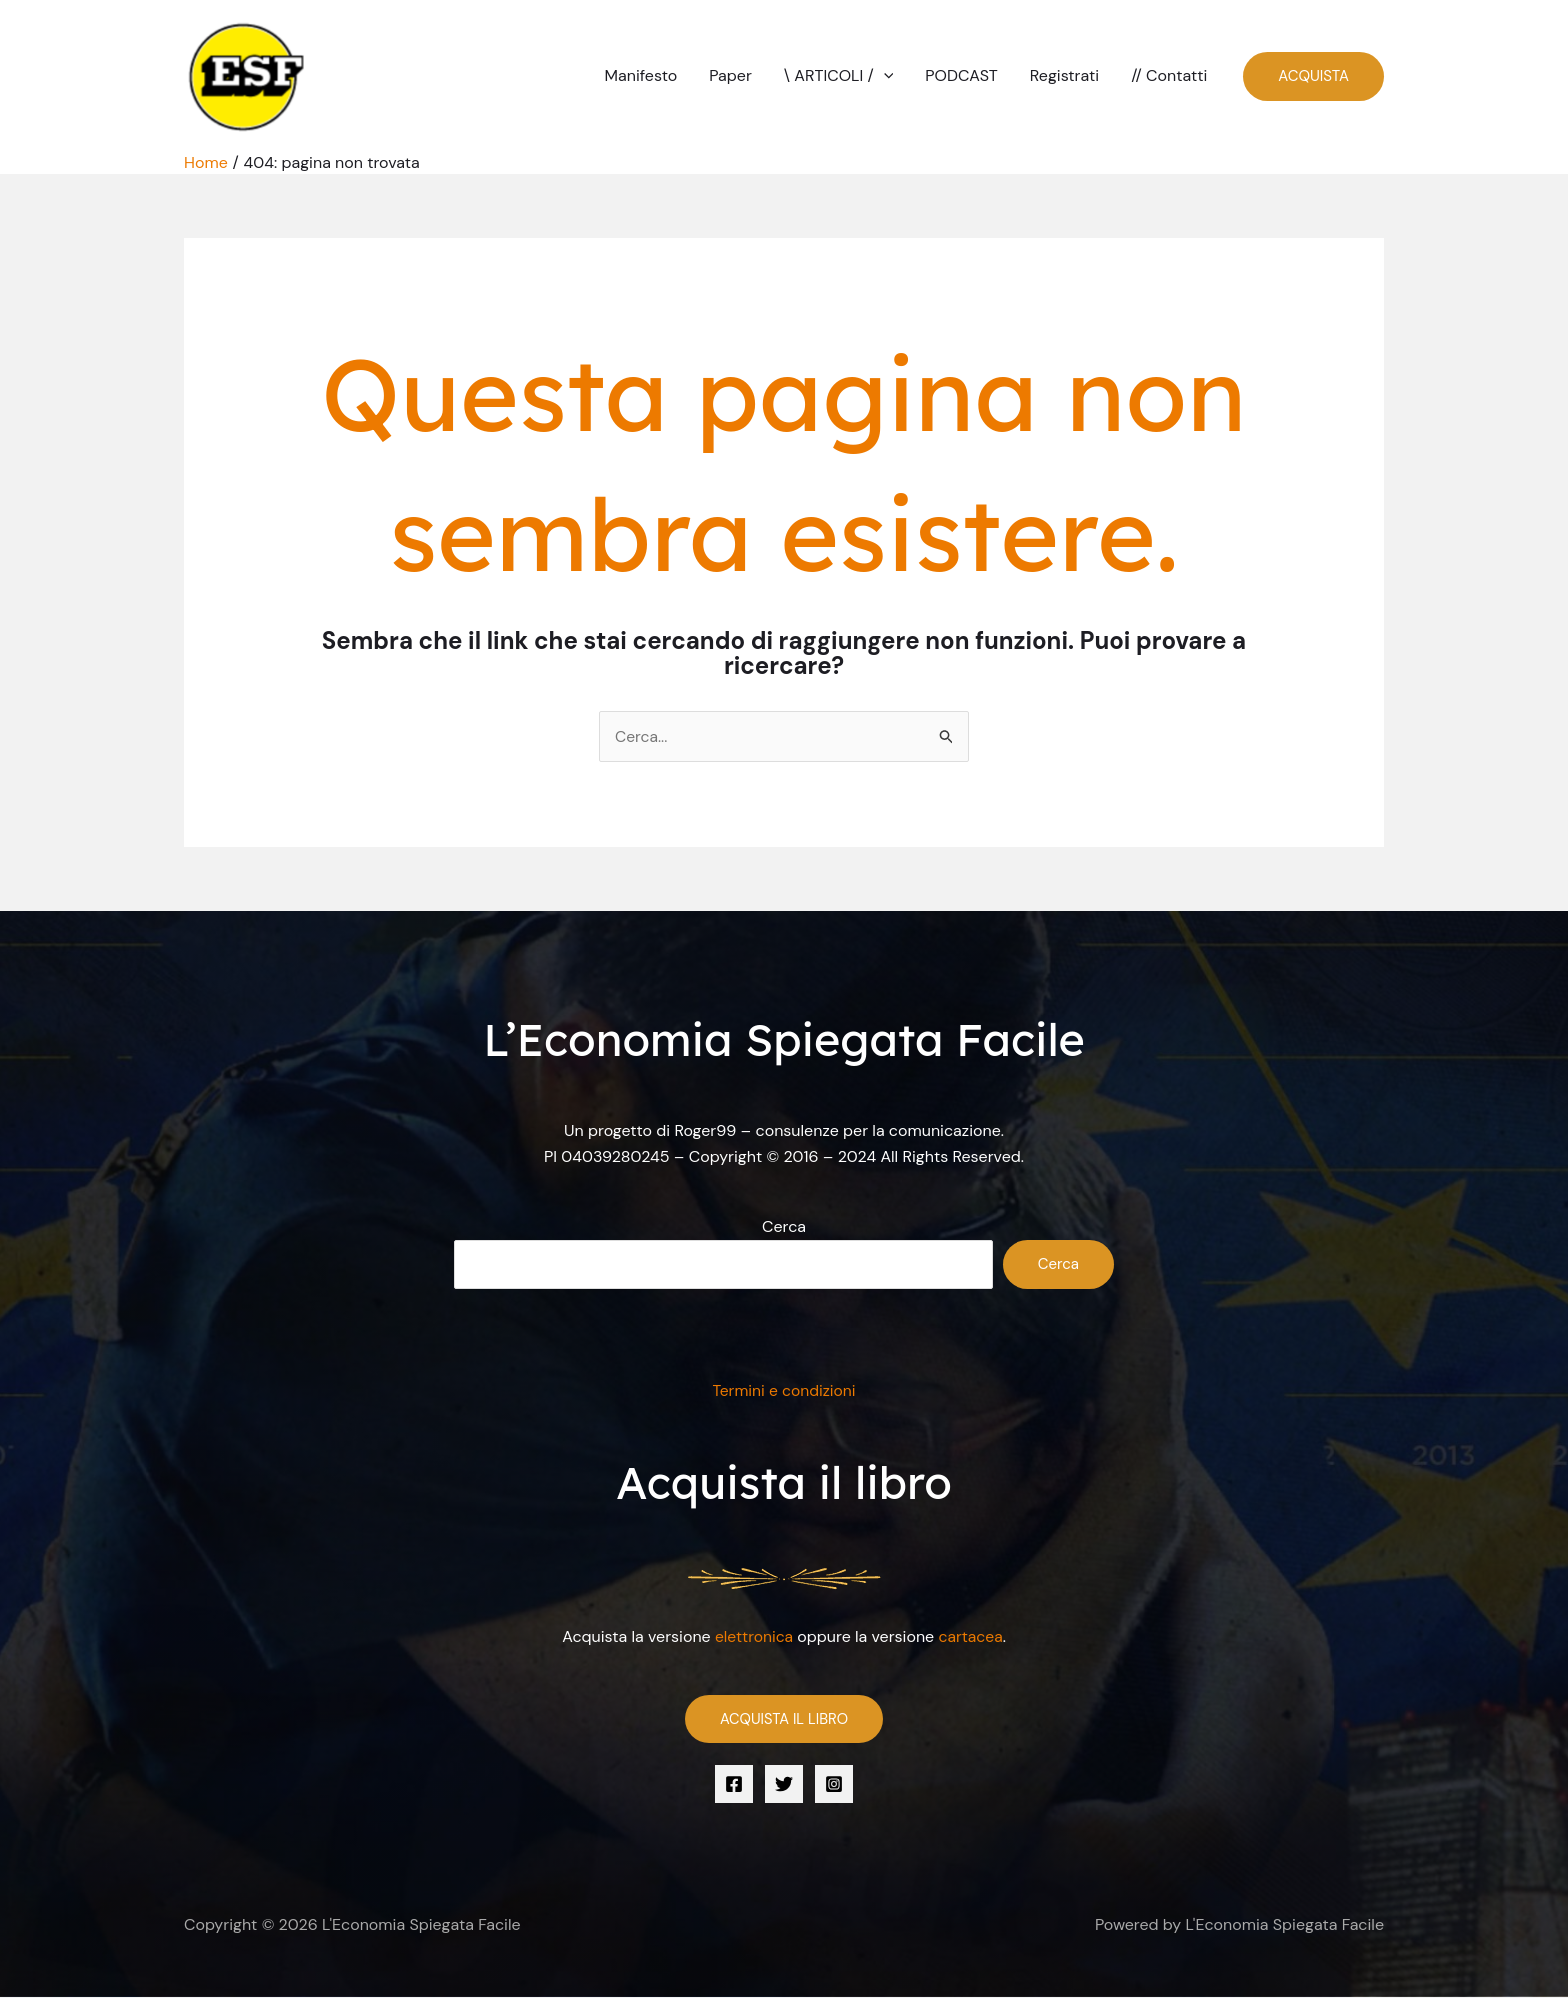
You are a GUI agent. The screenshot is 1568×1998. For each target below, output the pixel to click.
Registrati (1064, 75)
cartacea (972, 1637)
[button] (884, 76)
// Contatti (1169, 75)
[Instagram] (834, 1784)
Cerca (784, 1227)
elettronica (753, 1637)
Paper (730, 75)
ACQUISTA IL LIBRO (783, 1719)
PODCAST (961, 75)
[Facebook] (734, 1784)
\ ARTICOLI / (839, 76)
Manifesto (641, 75)
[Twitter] (784, 1784)
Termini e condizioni (784, 1391)
